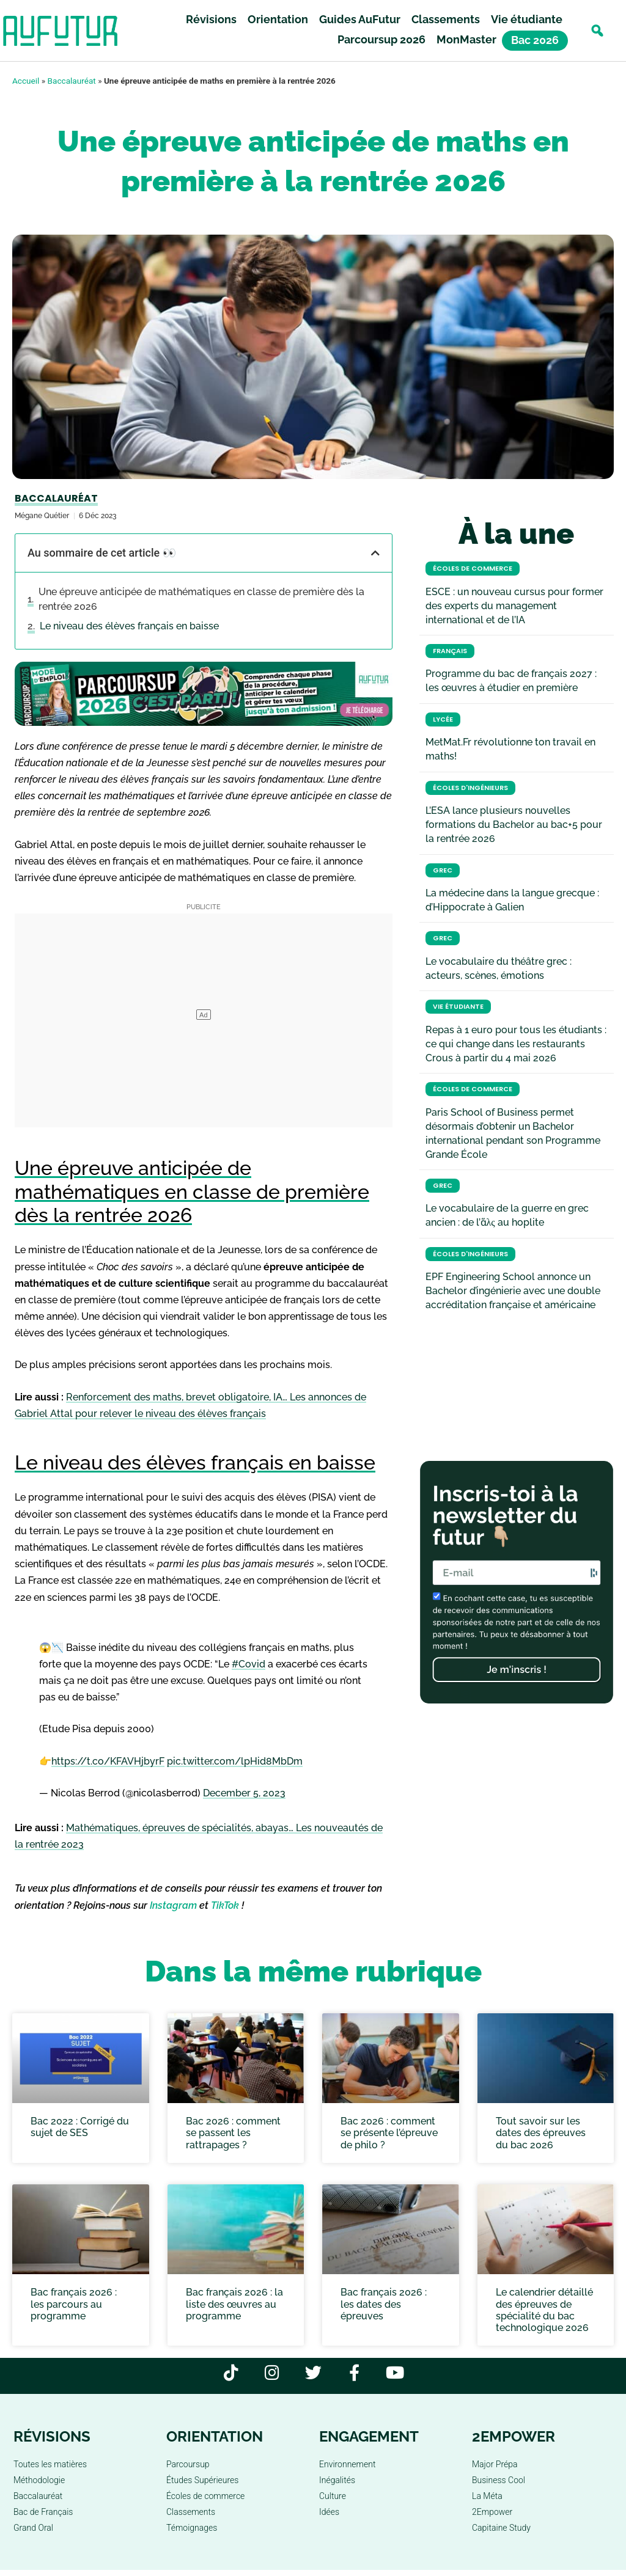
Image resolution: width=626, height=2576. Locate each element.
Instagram (173, 1905)
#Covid (248, 1664)
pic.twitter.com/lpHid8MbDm (235, 1761)
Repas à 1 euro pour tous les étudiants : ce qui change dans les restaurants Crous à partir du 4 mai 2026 (515, 1044)
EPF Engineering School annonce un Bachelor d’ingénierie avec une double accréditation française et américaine (512, 1291)
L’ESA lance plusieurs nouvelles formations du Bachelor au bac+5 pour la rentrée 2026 (513, 824)
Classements (445, 19)
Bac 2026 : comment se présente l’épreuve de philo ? (389, 2132)
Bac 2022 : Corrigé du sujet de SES (80, 2127)
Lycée (443, 719)
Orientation (278, 19)
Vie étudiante (526, 19)
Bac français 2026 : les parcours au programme (74, 2303)
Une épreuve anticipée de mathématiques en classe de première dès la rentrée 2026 (201, 599)
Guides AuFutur (359, 19)
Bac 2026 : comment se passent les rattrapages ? (233, 2132)
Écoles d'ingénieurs (470, 787)
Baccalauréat (72, 81)
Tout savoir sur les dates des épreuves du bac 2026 (541, 2132)
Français (450, 651)
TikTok (225, 1905)
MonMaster (466, 39)
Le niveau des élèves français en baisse (129, 626)
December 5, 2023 (244, 1793)
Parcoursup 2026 (381, 39)
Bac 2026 (535, 40)
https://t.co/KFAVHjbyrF (107, 1761)
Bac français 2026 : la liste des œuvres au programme (234, 2303)
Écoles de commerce (472, 568)
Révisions (211, 19)
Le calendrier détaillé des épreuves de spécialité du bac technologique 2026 (544, 2309)
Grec (442, 870)
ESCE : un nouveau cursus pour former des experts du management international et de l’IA (514, 606)
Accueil (25, 81)
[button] (597, 31)
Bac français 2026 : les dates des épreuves (384, 2303)
